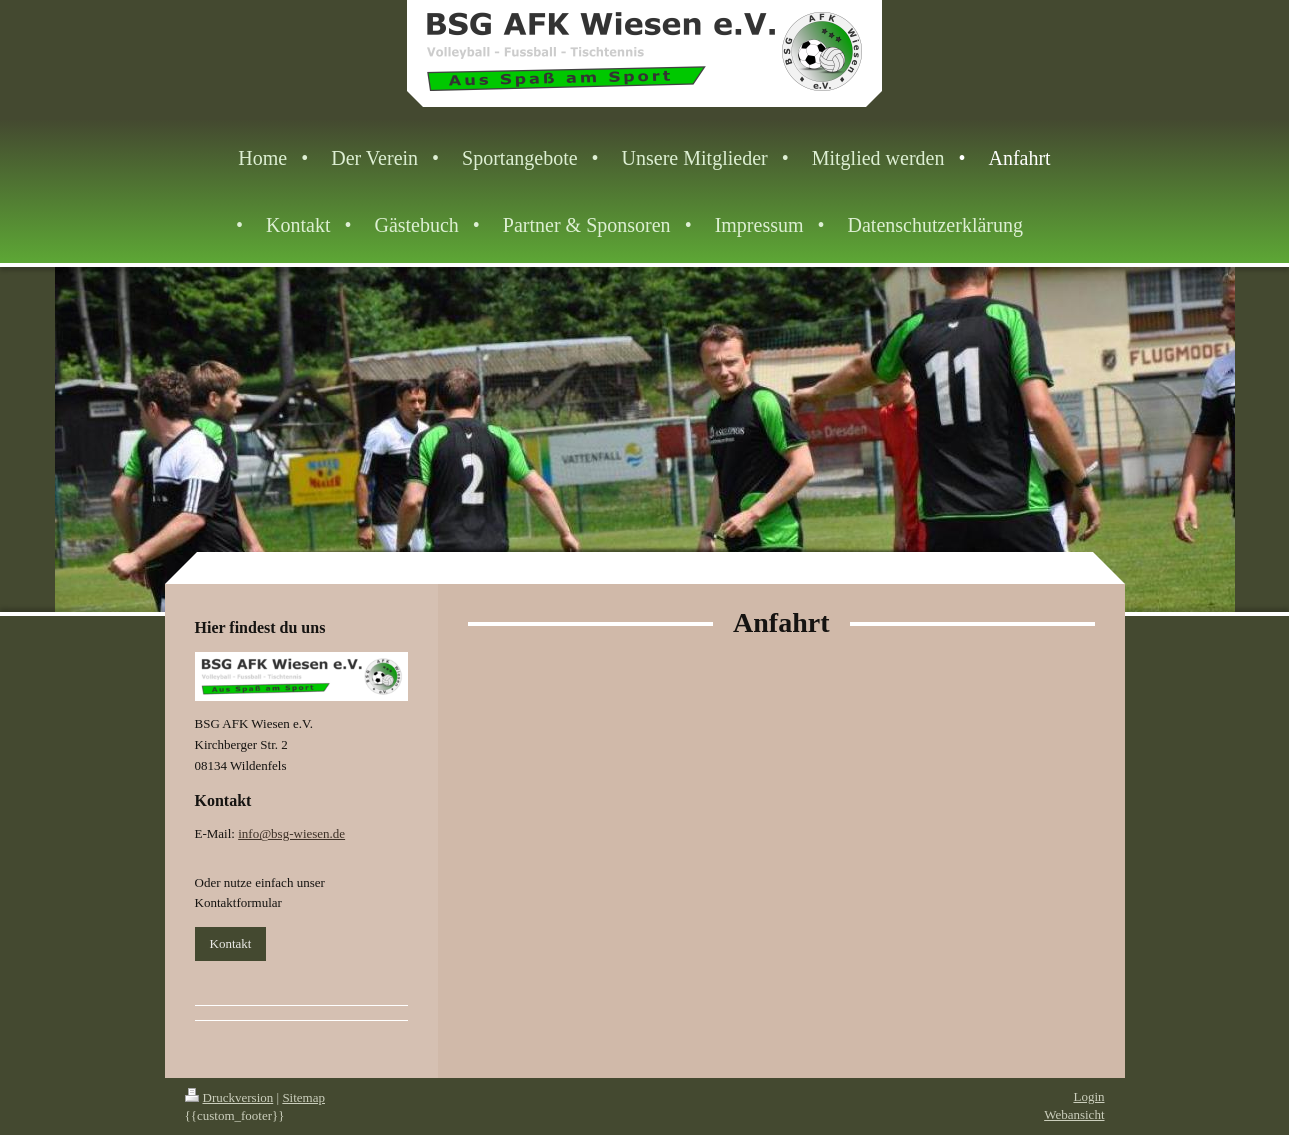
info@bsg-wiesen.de (291, 833)
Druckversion (229, 1097)
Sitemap (303, 1097)
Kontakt (231, 943)
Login (1088, 1096)
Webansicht (1074, 1114)
